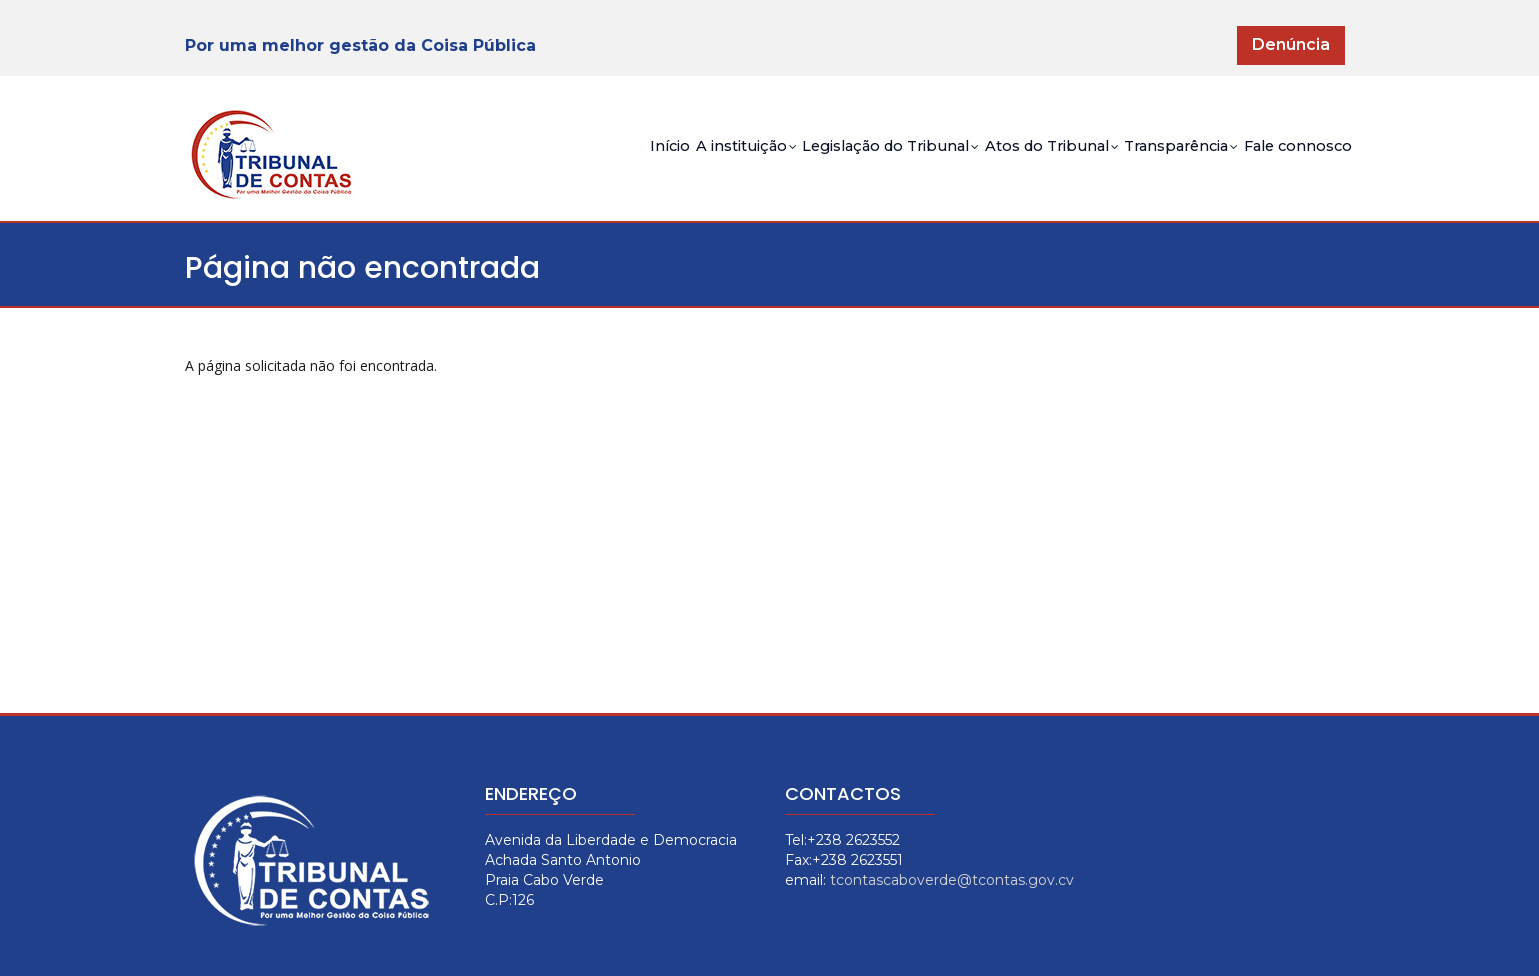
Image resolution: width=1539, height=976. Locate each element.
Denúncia (1291, 44)
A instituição (626, 166)
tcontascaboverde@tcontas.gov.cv (952, 880)
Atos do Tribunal (989, 166)
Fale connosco (1286, 164)
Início (528, 164)
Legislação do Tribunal (799, 166)
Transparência (1144, 166)
